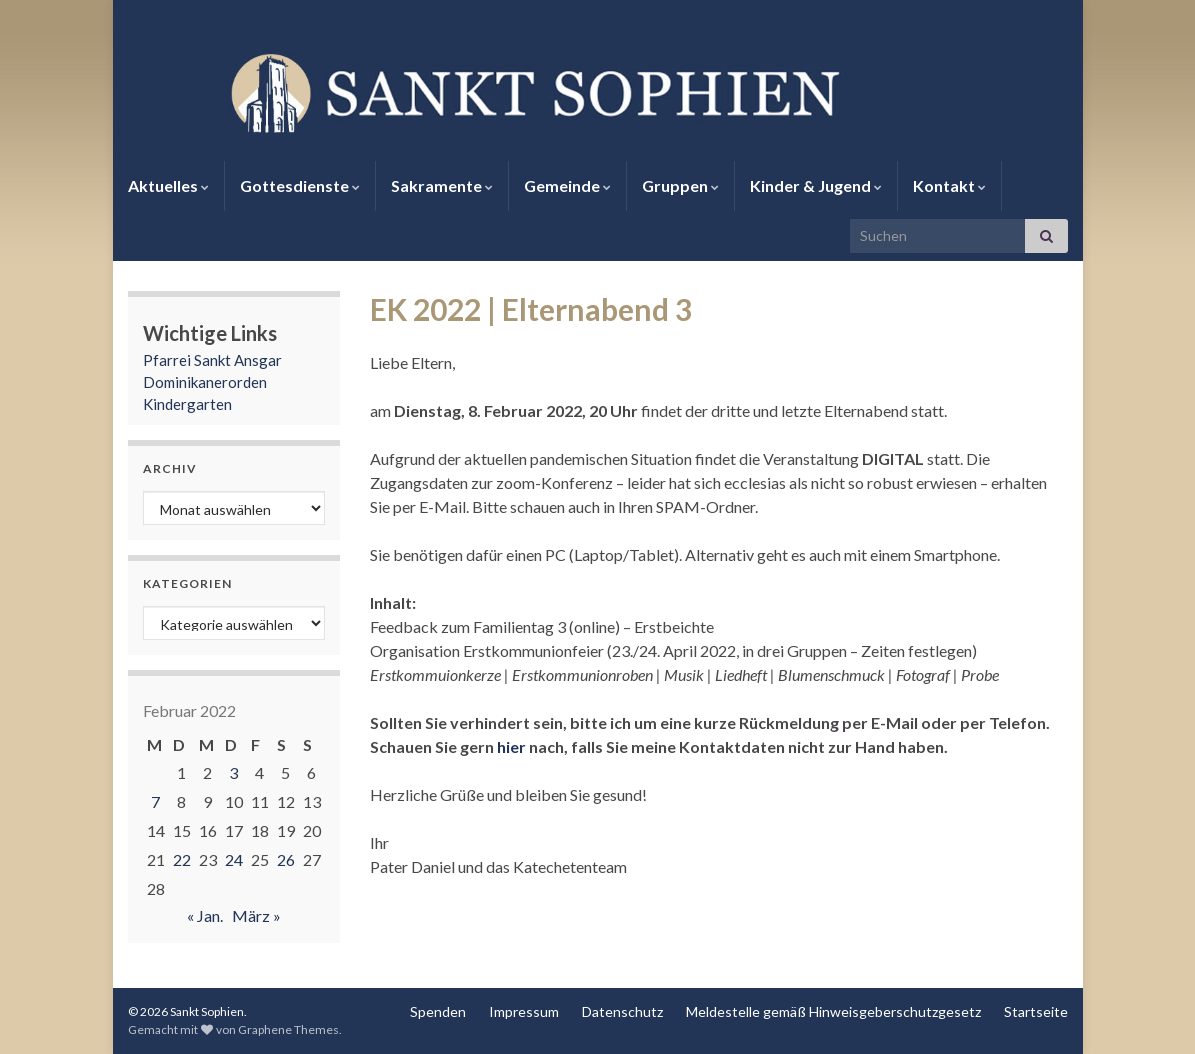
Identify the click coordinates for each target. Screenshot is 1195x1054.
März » (256, 915)
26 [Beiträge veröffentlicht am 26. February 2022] (286, 859)
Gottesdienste (300, 185)
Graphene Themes (288, 1029)
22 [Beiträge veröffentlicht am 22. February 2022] (182, 859)
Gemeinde (567, 185)
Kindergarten (187, 404)
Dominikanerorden (205, 382)
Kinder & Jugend (816, 185)
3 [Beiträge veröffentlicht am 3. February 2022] (233, 772)
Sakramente (442, 185)
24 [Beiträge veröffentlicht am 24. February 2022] (234, 859)
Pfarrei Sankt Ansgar (212, 360)
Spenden (438, 1011)
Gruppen (680, 185)
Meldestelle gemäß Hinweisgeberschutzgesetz (833, 1011)
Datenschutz (622, 1011)
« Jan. (205, 915)
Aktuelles (168, 185)
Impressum (524, 1011)
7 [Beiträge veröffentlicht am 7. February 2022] (155, 801)
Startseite (1036, 1011)
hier (511, 746)
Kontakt (949, 185)
